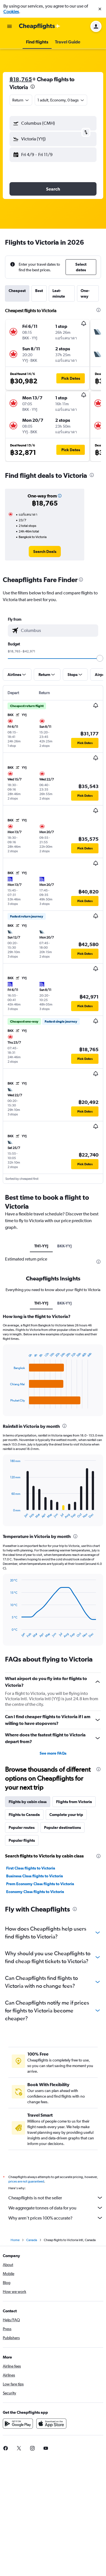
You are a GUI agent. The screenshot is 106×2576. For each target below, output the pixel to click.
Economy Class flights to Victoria (35, 1891)
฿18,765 (20, 79)
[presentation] (32, 86)
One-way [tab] (85, 293)
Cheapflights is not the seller (55, 2197)
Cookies (11, 11)
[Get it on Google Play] (18, 2424)
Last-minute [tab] (58, 293)
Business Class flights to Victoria (34, 1876)
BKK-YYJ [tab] (64, 1246)
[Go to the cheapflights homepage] (39, 26)
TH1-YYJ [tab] (41, 1246)
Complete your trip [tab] (66, 1814)
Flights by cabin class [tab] (28, 1801)
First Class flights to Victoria (30, 1868)
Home (15, 2240)
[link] (45, 551)
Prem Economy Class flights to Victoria (40, 1884)
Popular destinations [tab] (62, 1827)
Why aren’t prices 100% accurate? (55, 2217)
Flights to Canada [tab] (24, 1814)
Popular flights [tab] (22, 1840)
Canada (31, 2240)
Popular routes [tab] (22, 1827)
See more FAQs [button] (53, 1753)
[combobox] (20, 100)
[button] (100, 9)
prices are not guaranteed (26, 2181)
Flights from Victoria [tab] (74, 1801)
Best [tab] (39, 290)
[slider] (100, 658)
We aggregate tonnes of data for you (55, 2207)
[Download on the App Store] (51, 2424)
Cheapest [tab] (17, 290)
